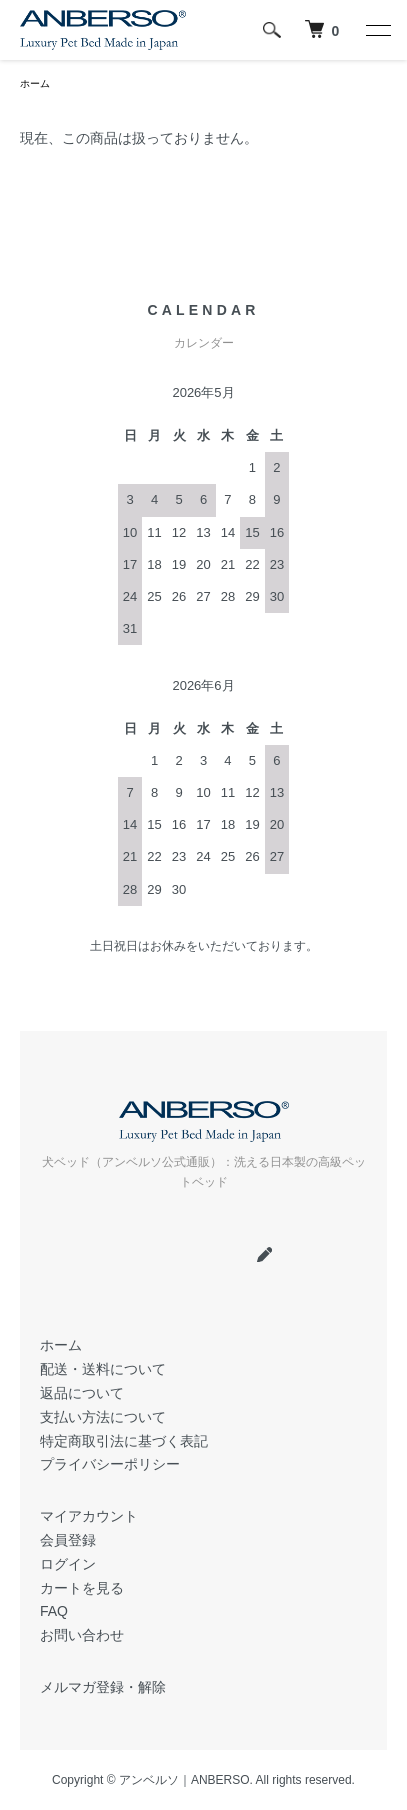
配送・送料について (103, 1369)
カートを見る (82, 1588)
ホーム (35, 83)
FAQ (54, 1611)
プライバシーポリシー (110, 1464)
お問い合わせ (82, 1635)
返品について (82, 1393)
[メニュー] (377, 30)
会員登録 (68, 1540)
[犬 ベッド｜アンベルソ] (322, 30)
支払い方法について (103, 1417)
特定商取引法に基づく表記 (124, 1441)
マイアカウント (89, 1516)
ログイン (68, 1564)
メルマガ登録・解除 (103, 1687)
